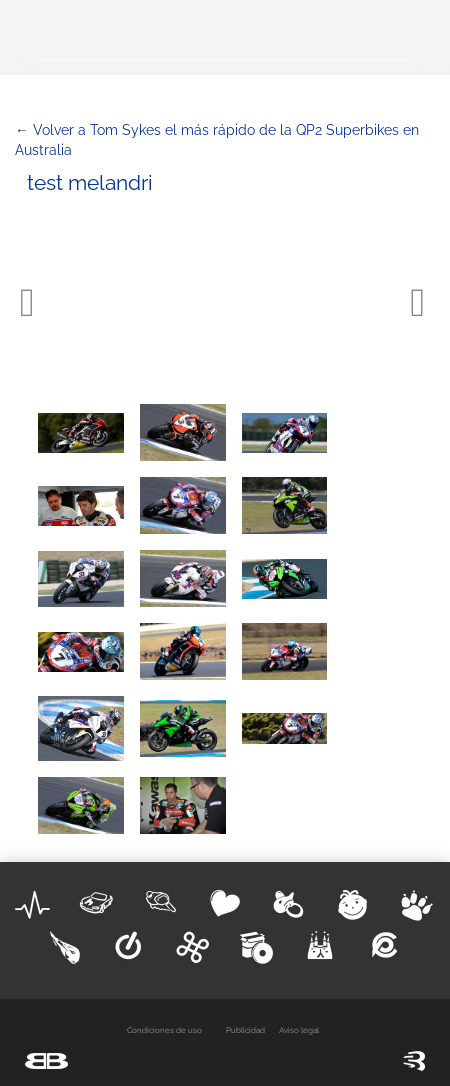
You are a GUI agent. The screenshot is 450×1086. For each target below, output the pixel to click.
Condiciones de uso (164, 1030)
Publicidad (245, 1030)
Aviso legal (299, 1030)
